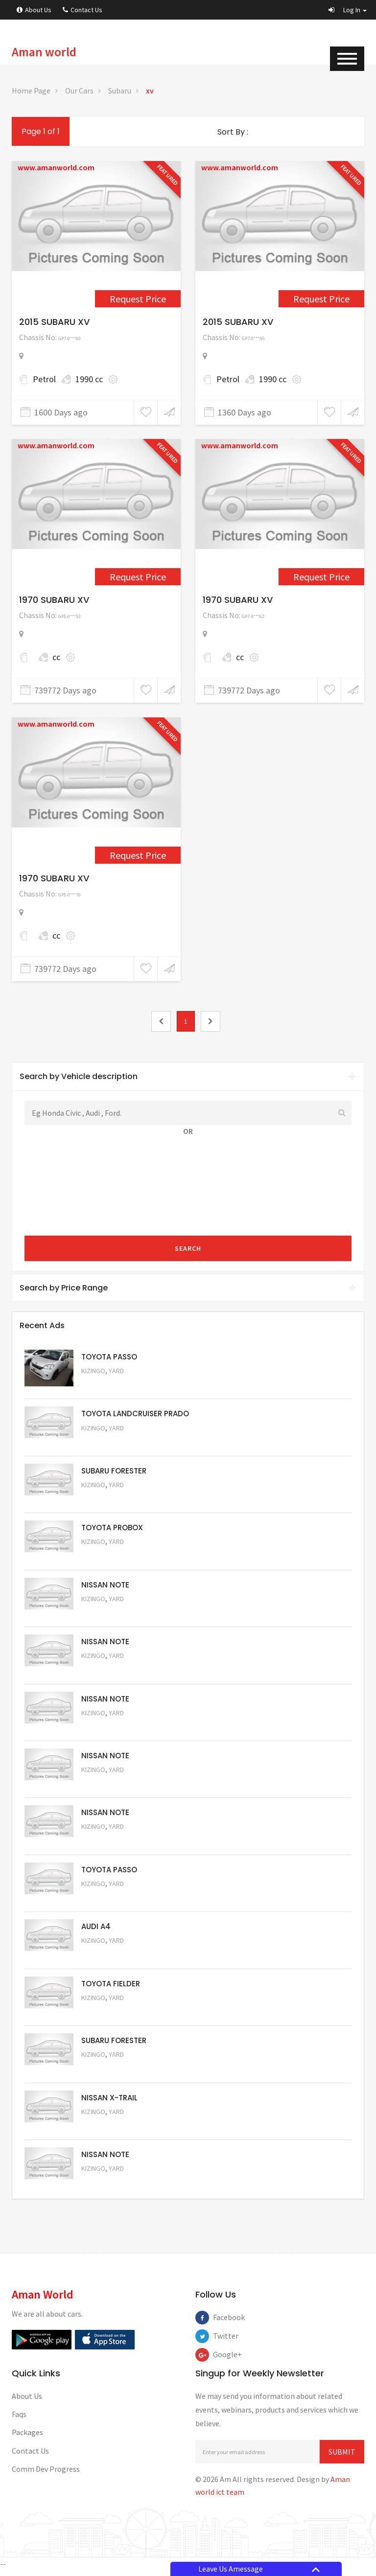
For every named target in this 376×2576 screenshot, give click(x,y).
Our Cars (79, 90)
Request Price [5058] (107, 1786)
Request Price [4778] (138, 577)
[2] (210, 1021)
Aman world (44, 52)
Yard (116, 1371)
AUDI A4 (96, 1930)
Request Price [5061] (107, 1614)
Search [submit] (188, 1248)
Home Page (31, 90)
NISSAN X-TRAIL (109, 2102)
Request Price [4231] (321, 299)
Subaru (119, 90)
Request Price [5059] (107, 1728)
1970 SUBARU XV (54, 600)
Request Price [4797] (138, 855)
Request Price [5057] (107, 1843)
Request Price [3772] (138, 299)
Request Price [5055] (107, 1958)
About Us (34, 9)
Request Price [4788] (321, 577)
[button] (348, 9)
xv (150, 90)
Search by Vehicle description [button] (188, 1076)
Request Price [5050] (107, 2187)
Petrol (44, 379)
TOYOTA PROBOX (112, 1529)
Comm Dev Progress (46, 2474)
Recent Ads (42, 1325)
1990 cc (89, 379)
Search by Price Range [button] (188, 1287)
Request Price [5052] (107, 2130)
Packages (27, 2438)
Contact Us (82, 9)
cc (56, 657)
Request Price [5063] (107, 1384)
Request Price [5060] (107, 1671)
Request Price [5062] (107, 1557)
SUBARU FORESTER (113, 1471)
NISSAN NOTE (105, 1586)
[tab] (188, 1076)
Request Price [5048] (107, 1442)
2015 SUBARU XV (54, 322)
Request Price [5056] (107, 1901)
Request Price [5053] (107, 2072)
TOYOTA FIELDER (110, 1987)
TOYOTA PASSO (109, 1357)
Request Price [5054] (107, 2015)
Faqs (19, 2419)
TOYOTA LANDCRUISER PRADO (135, 1414)
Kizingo (93, 1371)
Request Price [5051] (107, 1499)
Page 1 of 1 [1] (41, 131)
